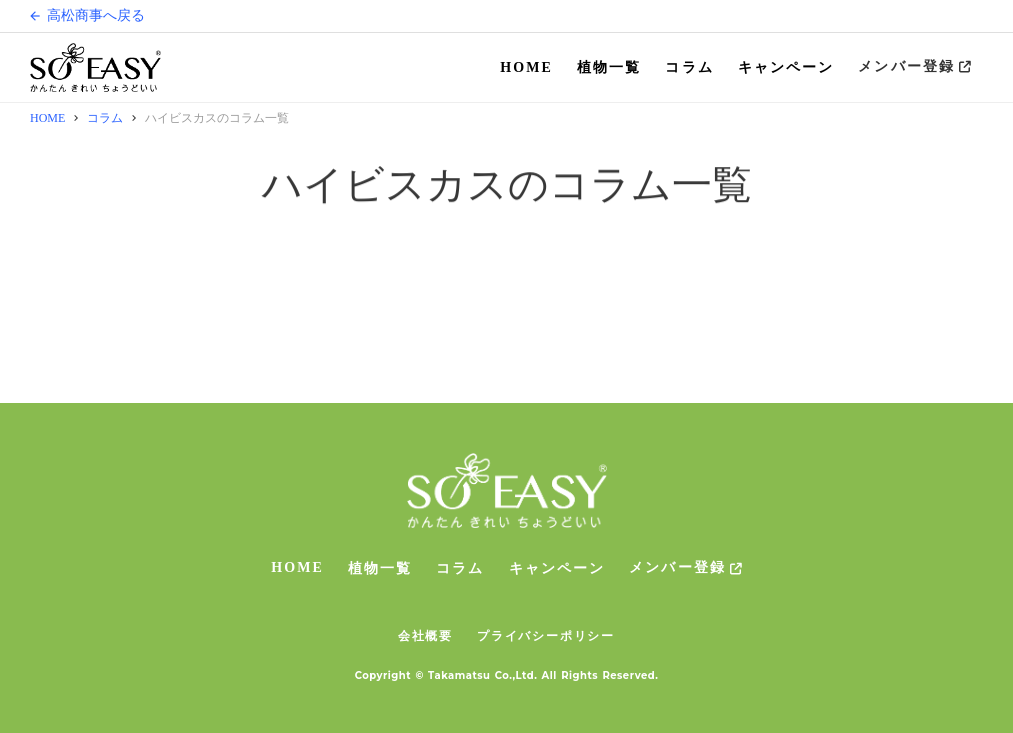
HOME (526, 67)
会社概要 (425, 635)
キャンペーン (786, 67)
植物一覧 (609, 67)
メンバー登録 (906, 66)
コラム (689, 67)
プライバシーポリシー (546, 635)
